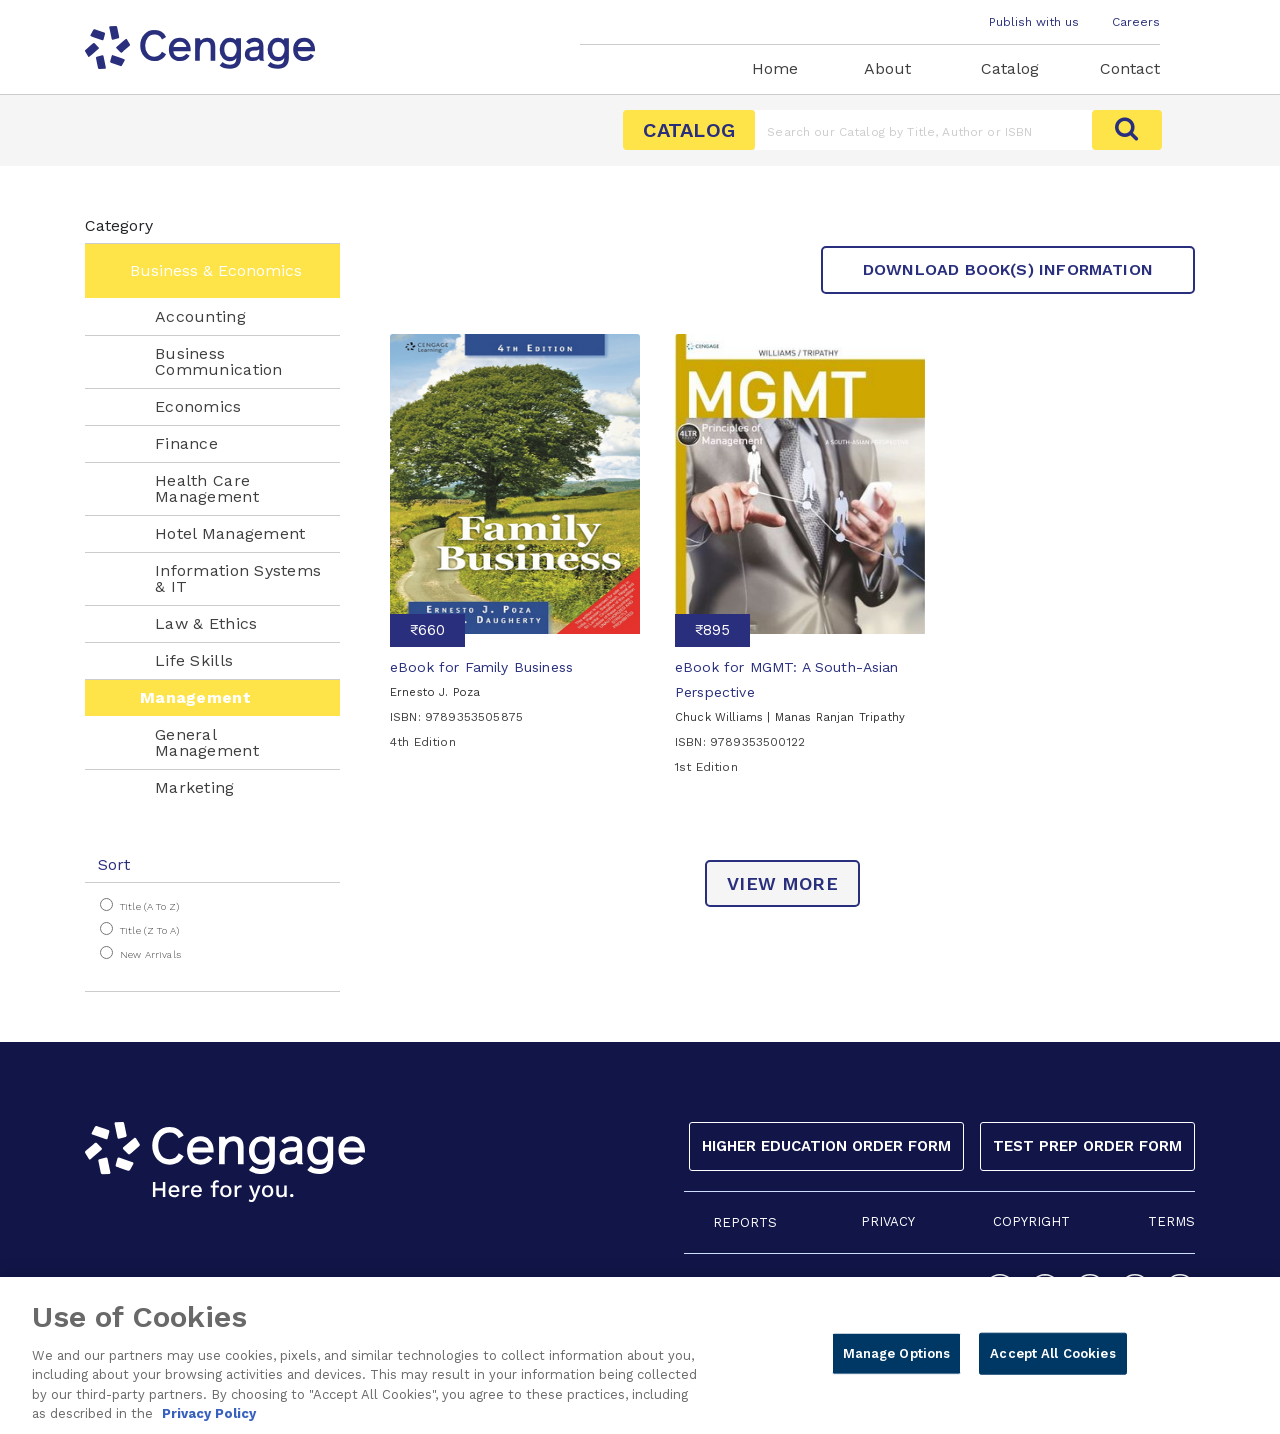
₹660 (427, 630)
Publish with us (1034, 22)
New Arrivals (150, 954)
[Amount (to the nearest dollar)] (923, 130)
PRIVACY (888, 1221)
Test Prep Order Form (1087, 1146)
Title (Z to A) (149, 930)
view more (782, 883)
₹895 (712, 630)
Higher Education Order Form (826, 1146)
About (887, 68)
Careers (1136, 22)
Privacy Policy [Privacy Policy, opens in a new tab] (209, 1418)
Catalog (1010, 68)
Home (775, 68)
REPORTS (745, 1222)
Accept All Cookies (1052, 1358)
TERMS (1171, 1221)
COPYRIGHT (1031, 1221)
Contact (1130, 68)
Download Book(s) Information (1008, 269)
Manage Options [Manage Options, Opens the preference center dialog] (897, 1358)
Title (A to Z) (149, 906)
